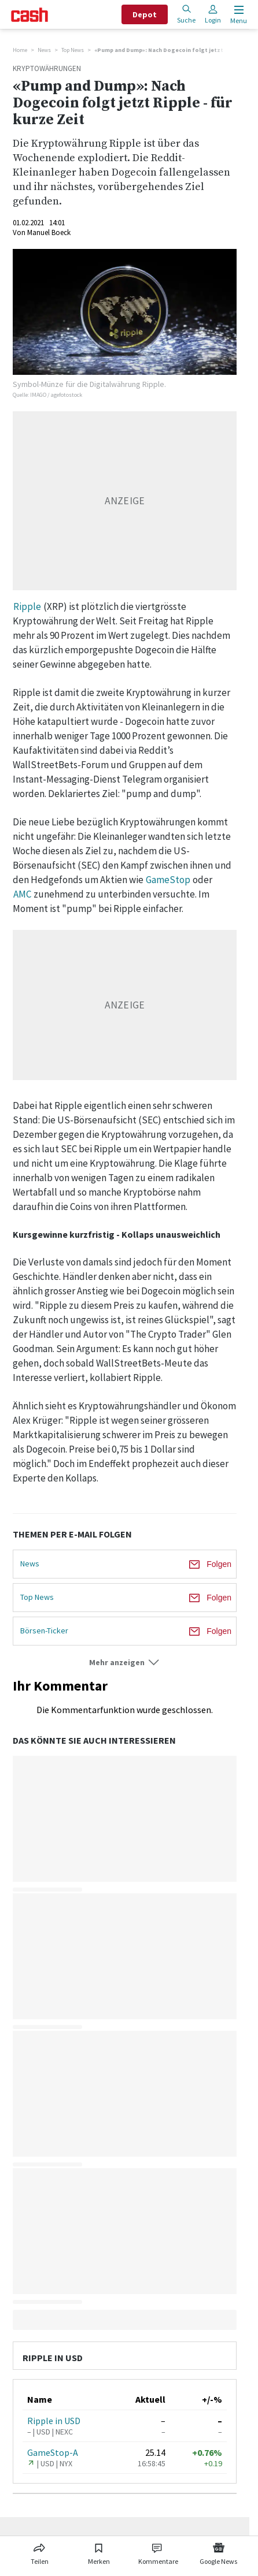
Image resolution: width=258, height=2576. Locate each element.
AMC (22, 894)
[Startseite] (29, 15)
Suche (186, 14)
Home (20, 50)
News (44, 50)
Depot (144, 14)
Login (213, 14)
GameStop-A (52, 2452)
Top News (72, 50)
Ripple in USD (53, 2420)
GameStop (168, 879)
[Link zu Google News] (218, 2552)
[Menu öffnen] (237, 14)
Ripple (27, 606)
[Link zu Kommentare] (158, 2552)
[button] (124, 1662)
